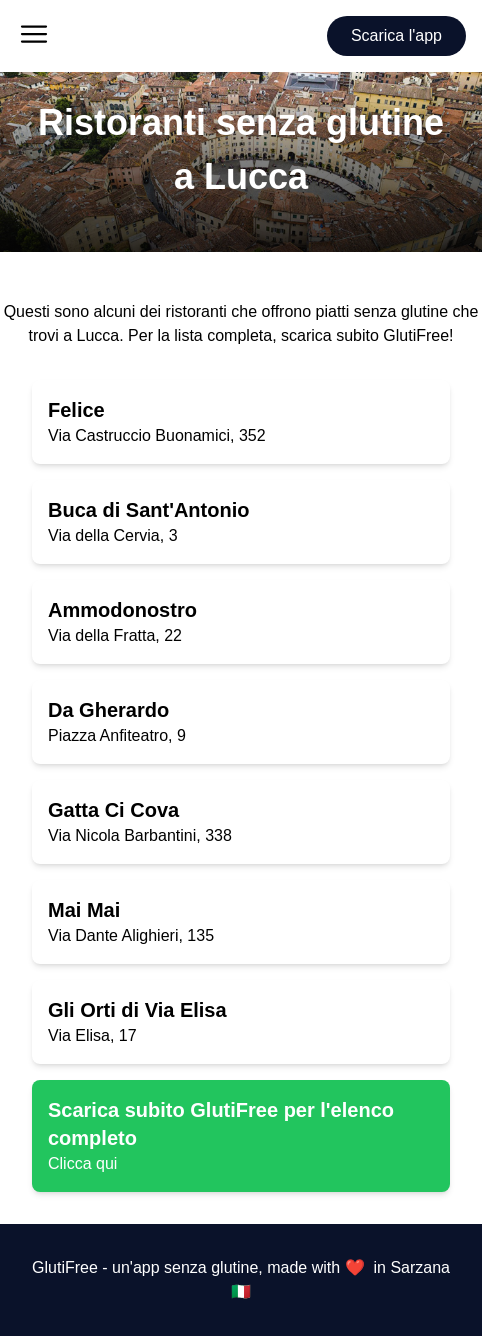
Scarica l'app (396, 35)
